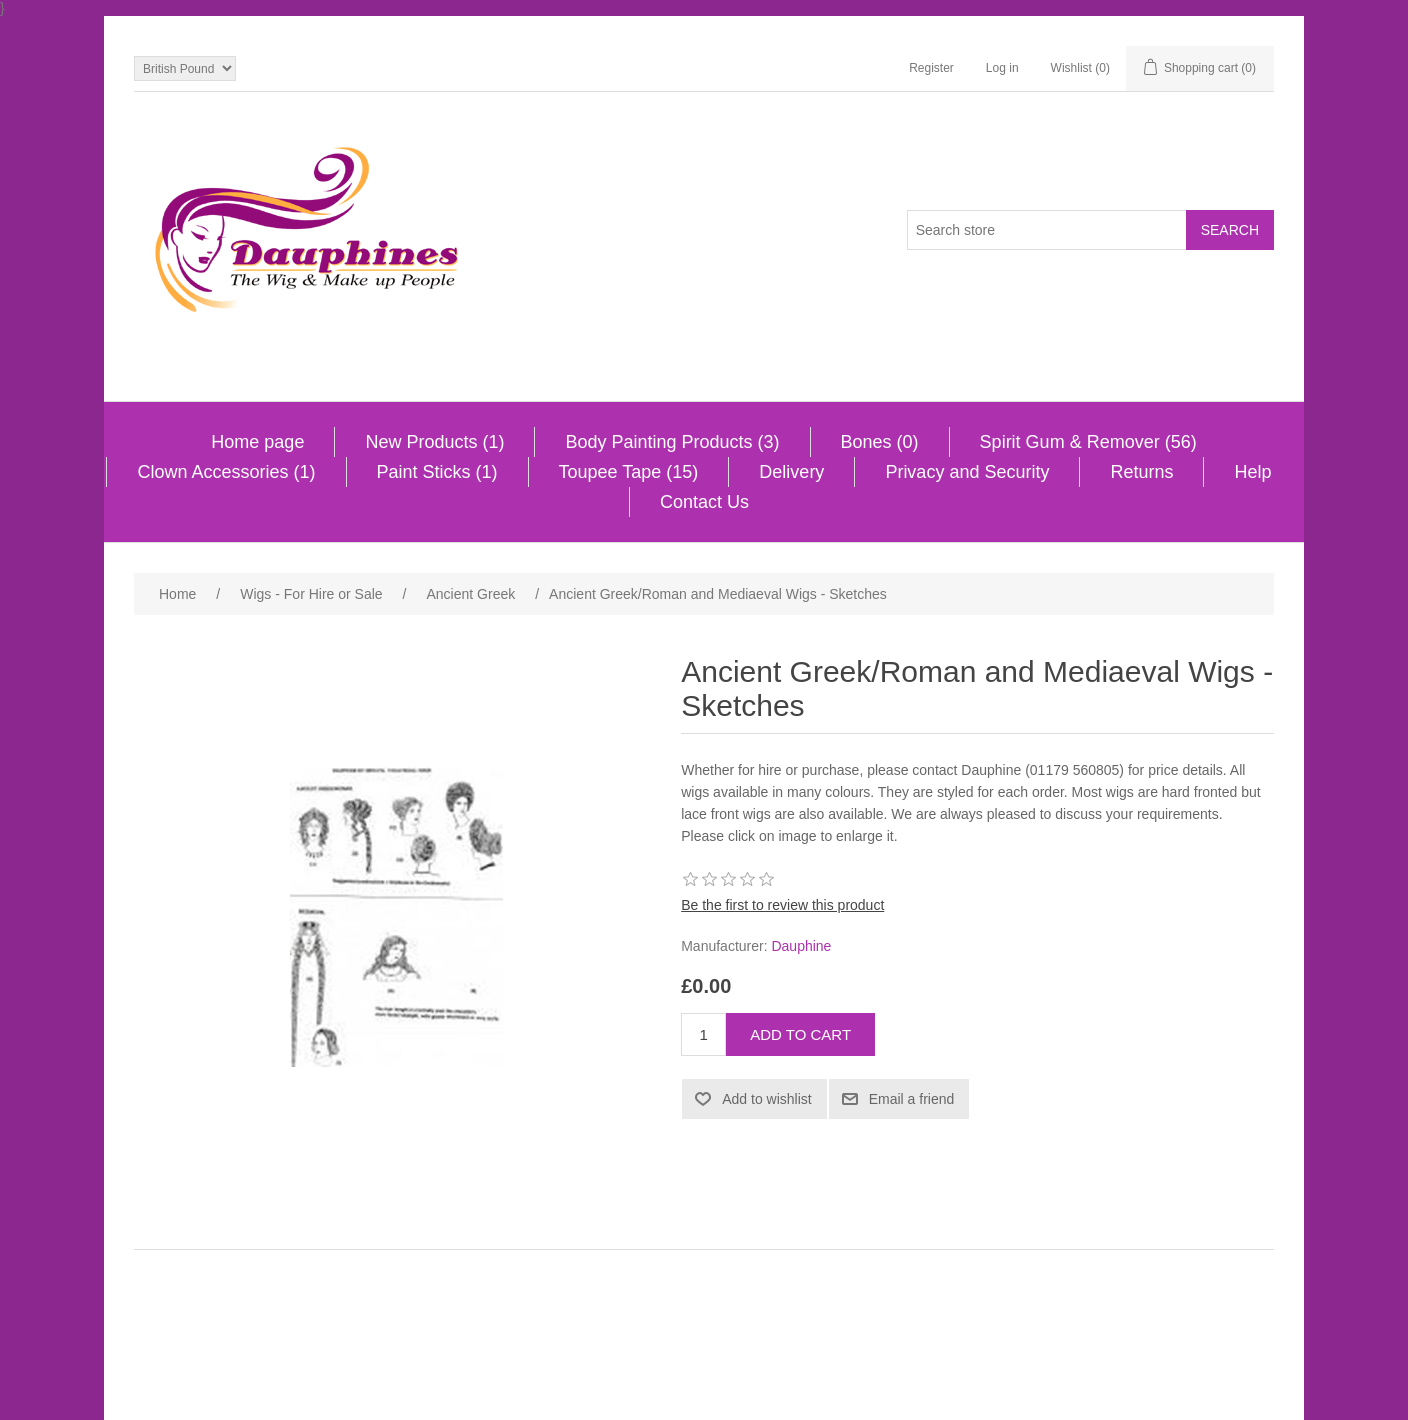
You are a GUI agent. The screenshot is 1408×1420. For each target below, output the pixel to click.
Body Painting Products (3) (672, 442)
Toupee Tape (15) (629, 472)
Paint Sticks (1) (437, 472)
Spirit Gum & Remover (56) (1088, 442)
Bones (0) (880, 442)
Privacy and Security (967, 472)
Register (931, 68)
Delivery (791, 472)
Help (1252, 472)
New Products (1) (434, 442)
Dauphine (801, 946)
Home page (257, 442)
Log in (1002, 68)
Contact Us (704, 502)
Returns (1141, 472)
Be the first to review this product (782, 905)
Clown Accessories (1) (226, 472)
